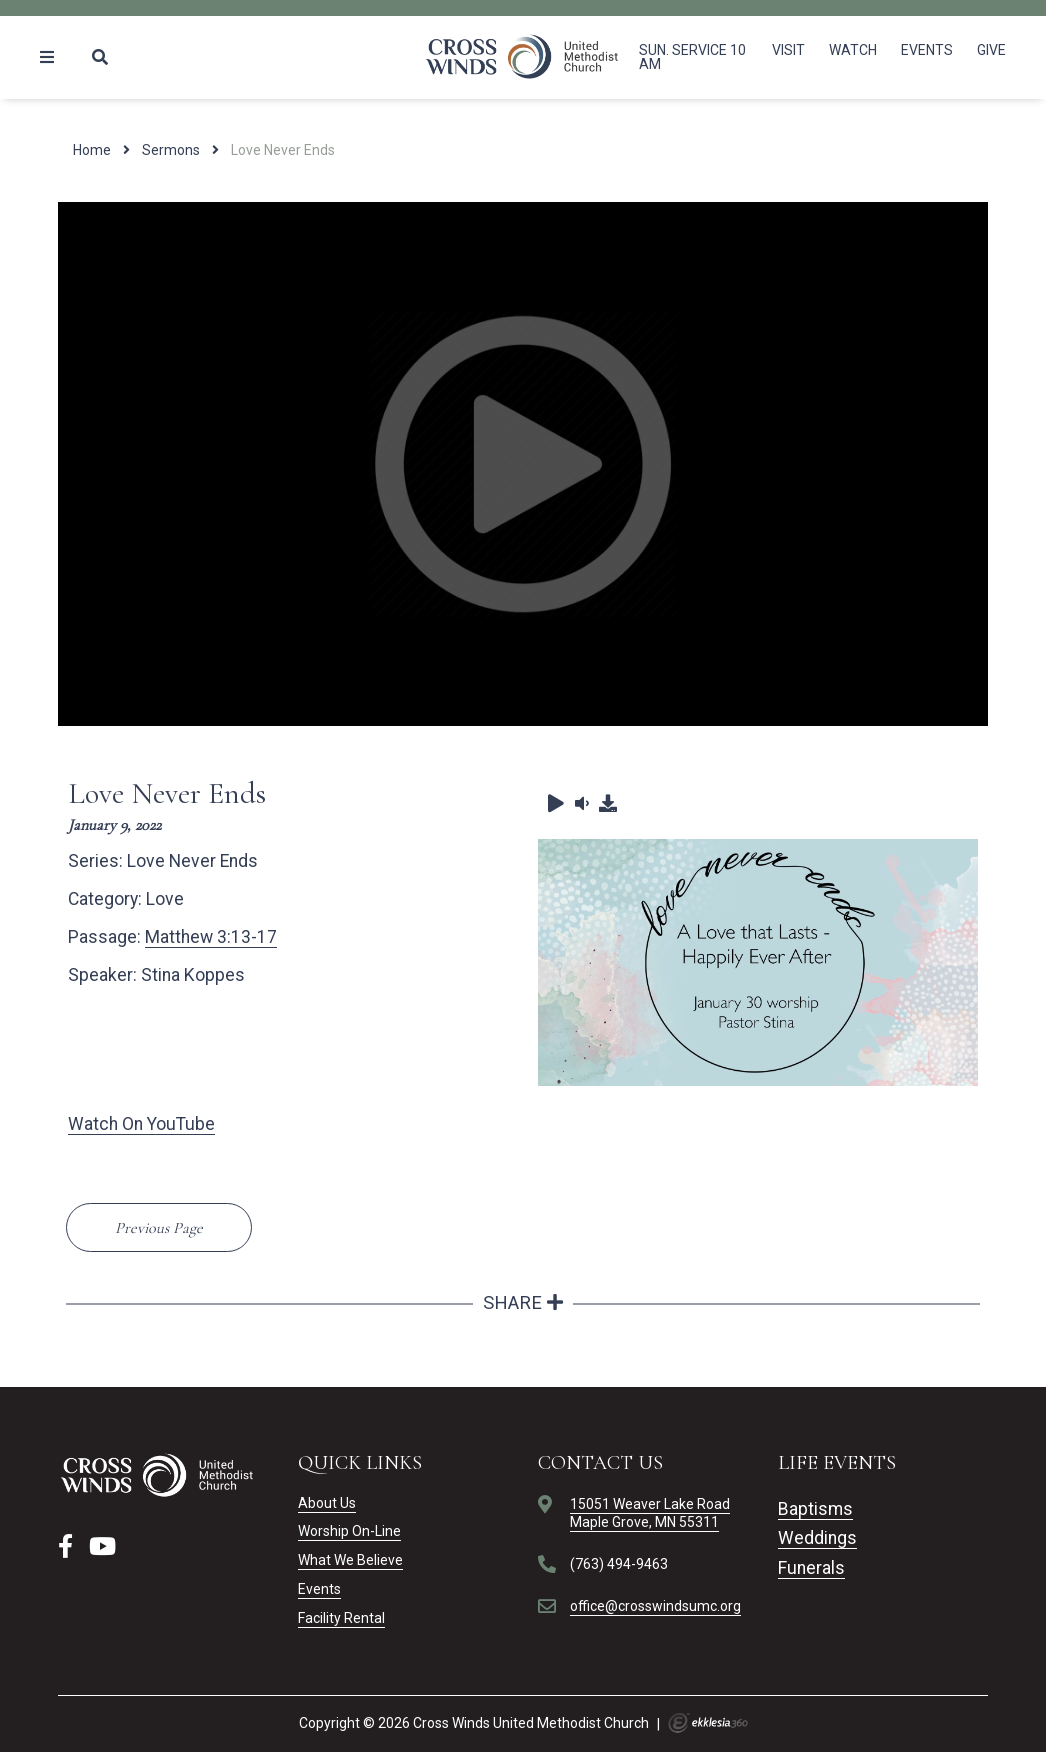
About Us (327, 1503)
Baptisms (815, 1509)
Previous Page (159, 1228)
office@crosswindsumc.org (655, 1606)
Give (991, 50)
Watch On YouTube (141, 1124)
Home (92, 150)
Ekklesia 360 (708, 1723)
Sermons (171, 150)
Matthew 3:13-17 (211, 937)
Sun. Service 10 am (692, 57)
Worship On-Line (349, 1531)
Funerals (811, 1568)
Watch (853, 50)
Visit (788, 50)
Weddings (817, 1538)
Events (927, 50)
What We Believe (350, 1560)
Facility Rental (341, 1618)
